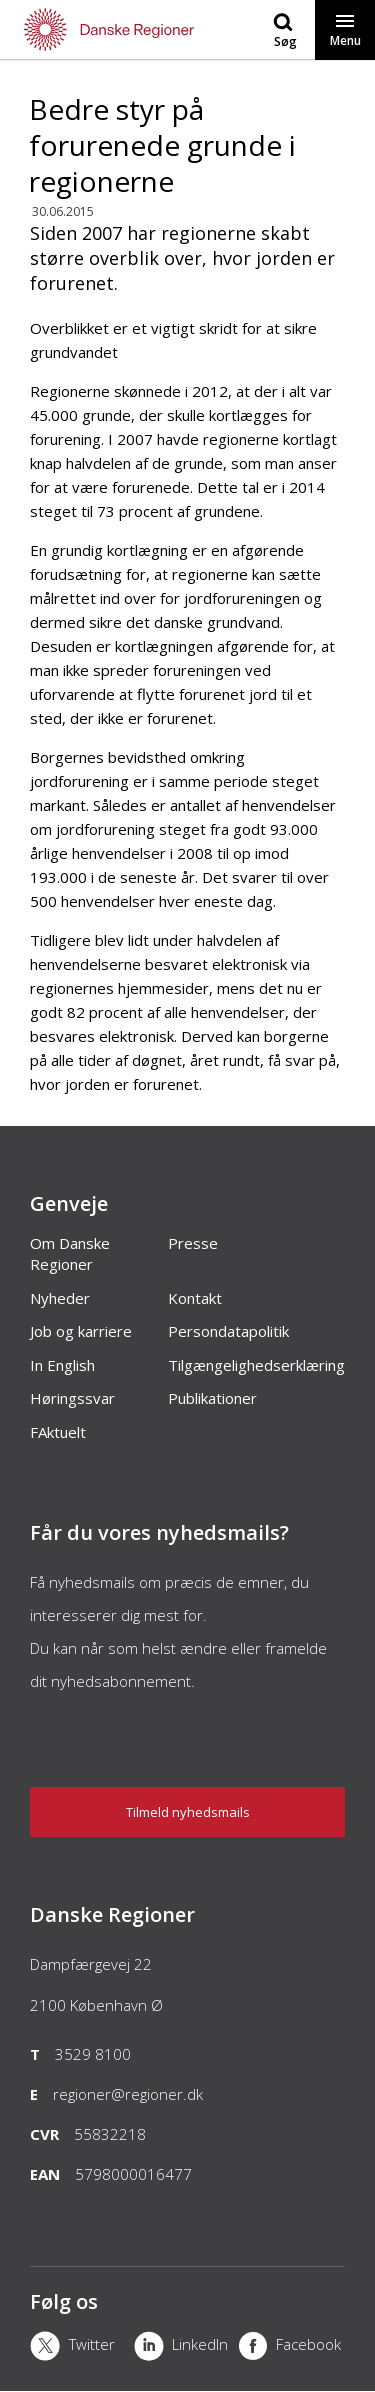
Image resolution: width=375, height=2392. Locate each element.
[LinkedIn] (186, 2348)
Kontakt (195, 1298)
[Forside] (94, 29)
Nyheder (60, 1298)
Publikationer (212, 1398)
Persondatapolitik (228, 1331)
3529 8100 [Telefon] (93, 2054)
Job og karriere (81, 1331)
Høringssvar (72, 1398)
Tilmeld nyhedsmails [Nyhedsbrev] (188, 1812)
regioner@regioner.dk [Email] (128, 2094)
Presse (193, 1243)
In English (62, 1365)
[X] (82, 2348)
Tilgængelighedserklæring (256, 1365)
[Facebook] (290, 2348)
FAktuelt (58, 1432)
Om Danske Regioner (70, 1254)
